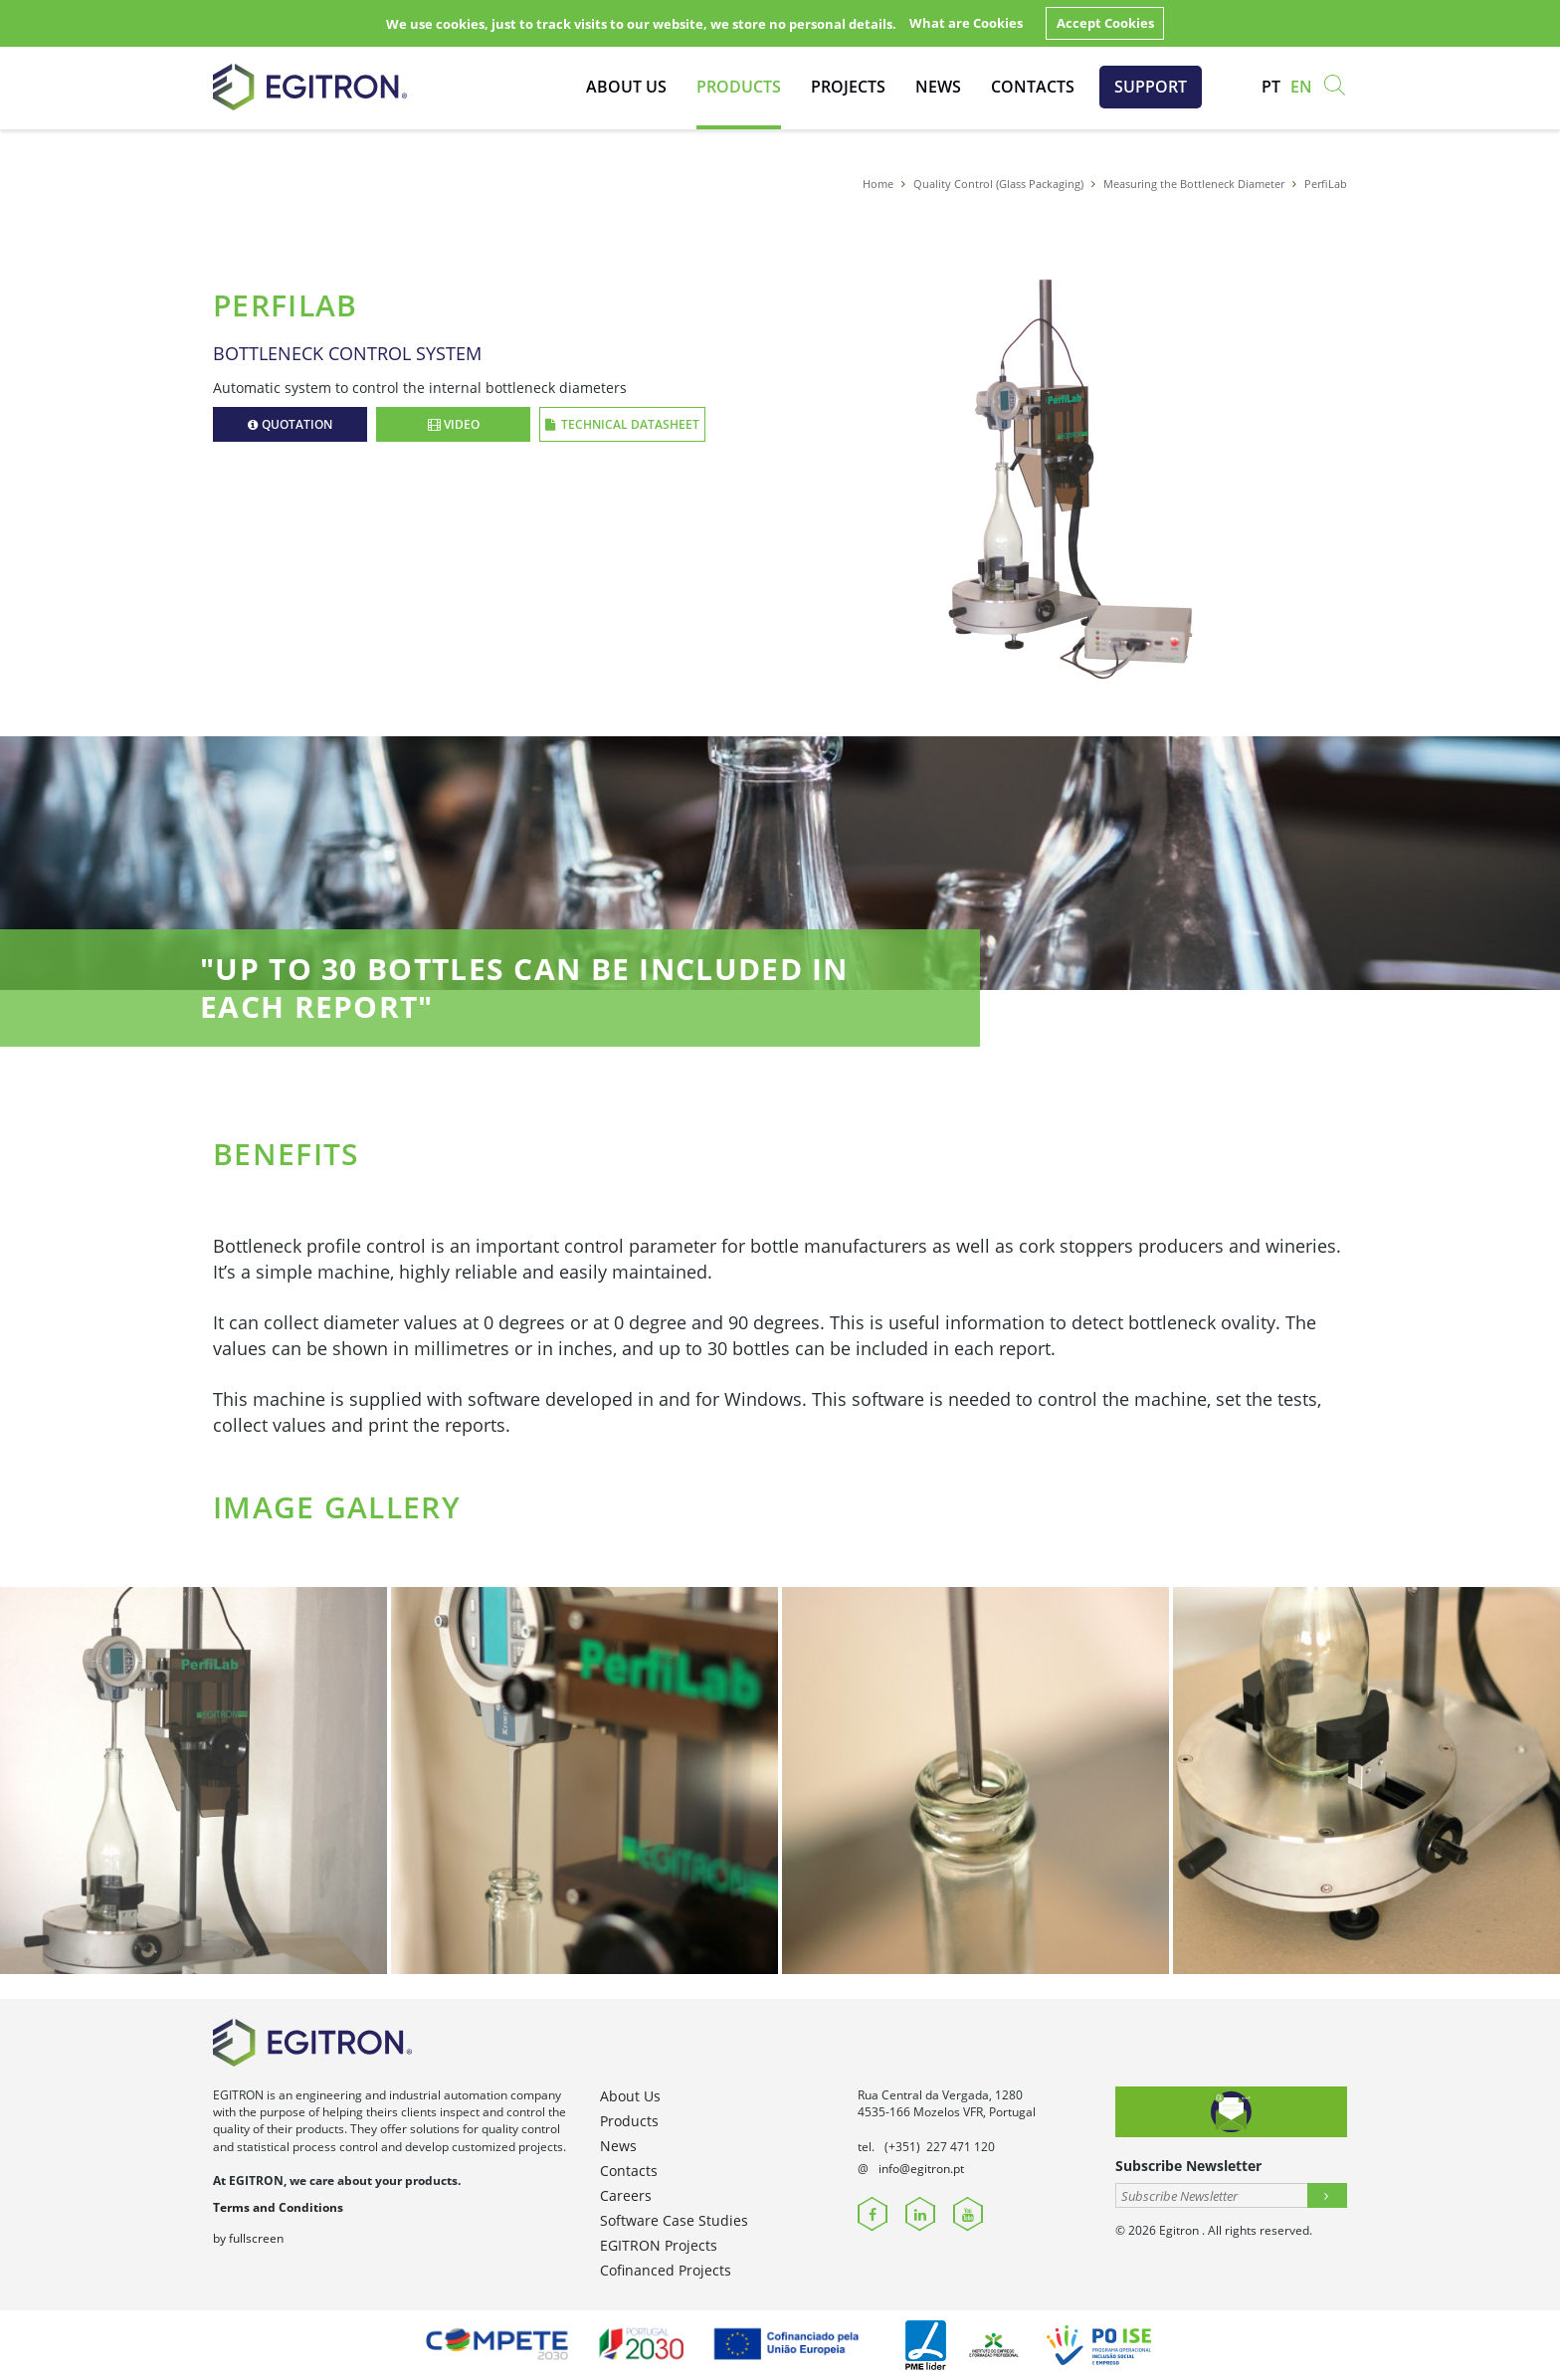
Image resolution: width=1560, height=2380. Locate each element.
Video (454, 424)
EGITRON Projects (658, 2245)
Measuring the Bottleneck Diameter (1193, 183)
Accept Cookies (1105, 23)
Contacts (1032, 87)
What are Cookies (966, 23)
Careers (626, 2195)
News (938, 87)
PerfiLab (1325, 183)
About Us (626, 87)
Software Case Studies (674, 2220)
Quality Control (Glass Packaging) (998, 183)
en (1301, 87)
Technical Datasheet (622, 424)
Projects (848, 87)
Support (1150, 87)
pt (1271, 87)
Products (738, 87)
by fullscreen (248, 2238)
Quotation (290, 424)
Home (878, 183)
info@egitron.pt (921, 2168)
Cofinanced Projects (665, 2270)
